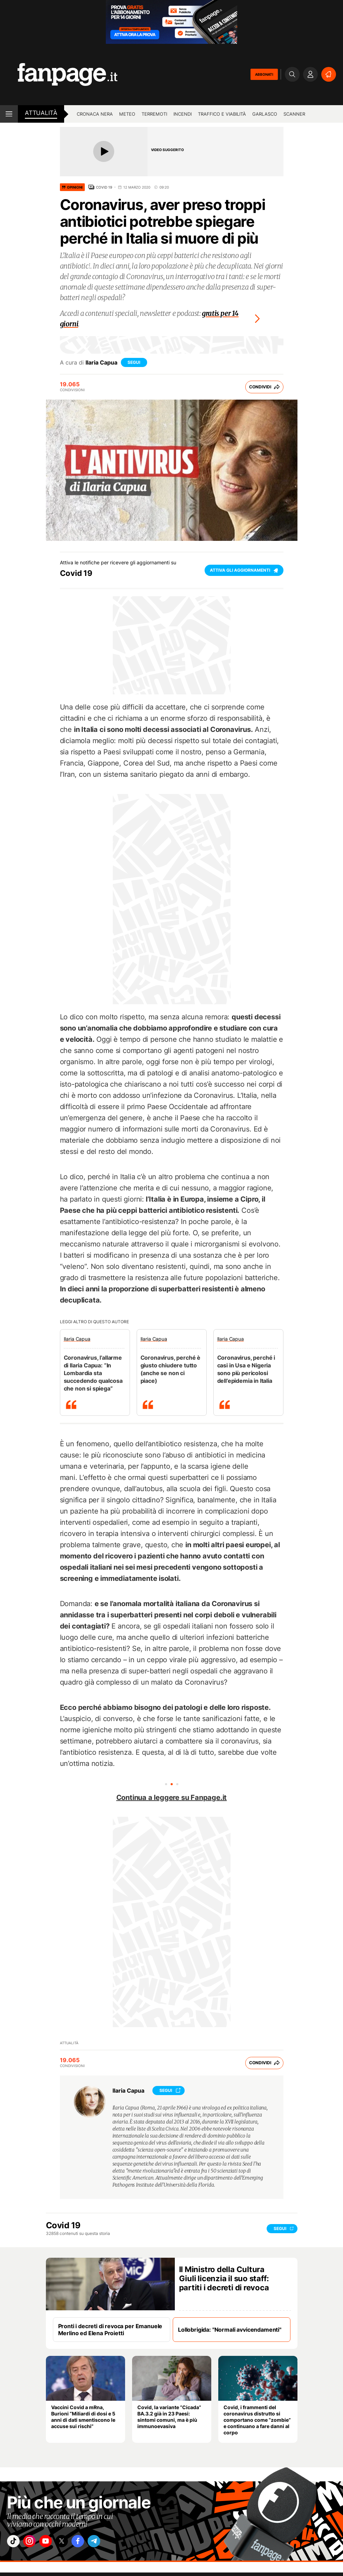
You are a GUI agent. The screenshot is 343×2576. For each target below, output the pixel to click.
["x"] (74, 2541)
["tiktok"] (15, 2541)
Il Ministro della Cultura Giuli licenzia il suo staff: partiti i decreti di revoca (224, 2276)
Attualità (41, 112)
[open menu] (9, 114)
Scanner (294, 114)
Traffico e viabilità (222, 114)
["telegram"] (113, 2541)
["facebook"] (93, 2541)
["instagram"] (35, 2541)
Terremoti (154, 114)
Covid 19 (104, 187)
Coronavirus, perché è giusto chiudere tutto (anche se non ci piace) (170, 1367)
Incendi (182, 114)
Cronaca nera (95, 114)
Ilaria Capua (101, 361)
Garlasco (264, 114)
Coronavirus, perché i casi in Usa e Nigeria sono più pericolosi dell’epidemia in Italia (246, 1367)
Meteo (127, 114)
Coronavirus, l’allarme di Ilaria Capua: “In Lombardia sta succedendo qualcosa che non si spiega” (93, 1371)
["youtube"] (54, 2541)
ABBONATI (264, 74)
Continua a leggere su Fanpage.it (171, 1796)
